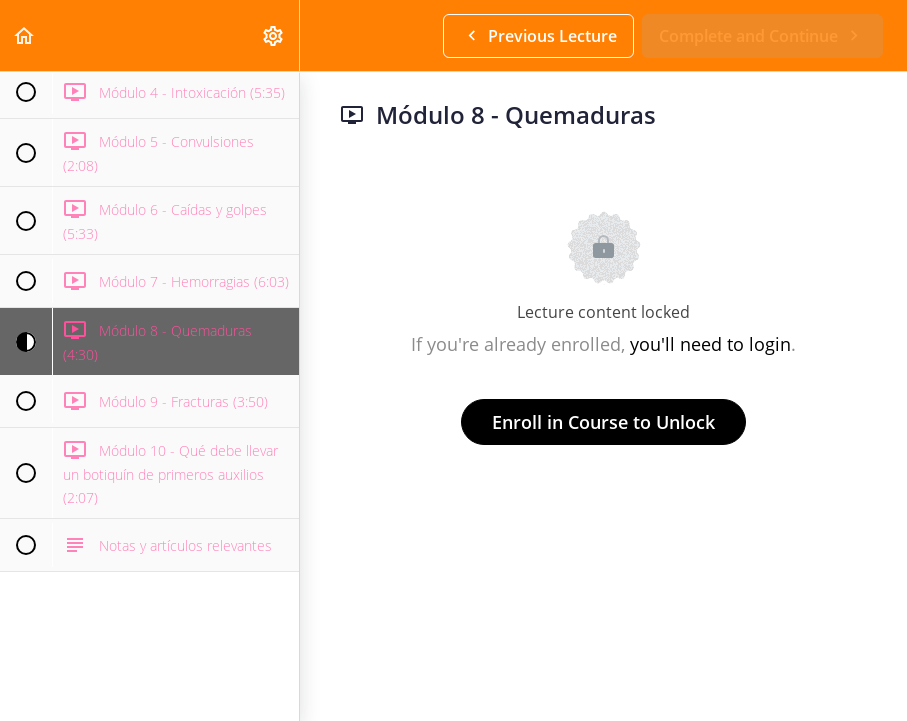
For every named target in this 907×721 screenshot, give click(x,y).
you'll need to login (710, 344)
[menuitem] (274, 35)
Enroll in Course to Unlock (603, 422)
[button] (25, 35)
